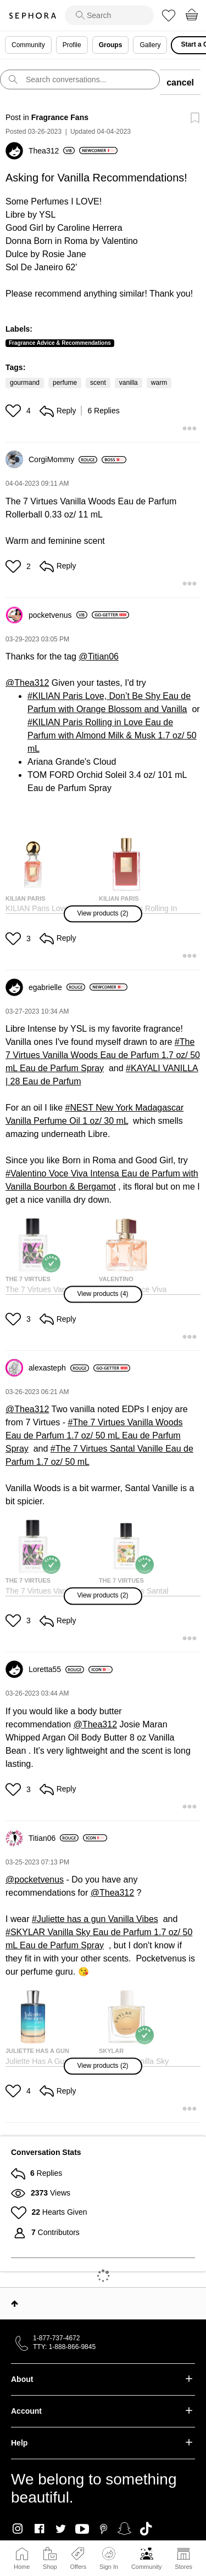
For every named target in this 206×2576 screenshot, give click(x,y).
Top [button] (14, 2303)
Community (146, 2566)
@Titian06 (99, 656)
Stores (183, 2566)
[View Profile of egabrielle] (57, 987)
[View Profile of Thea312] (52, 151)
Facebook (39, 2529)
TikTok (146, 2529)
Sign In (108, 2558)
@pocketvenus (34, 1879)
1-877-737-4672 (56, 2338)
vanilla (128, 382)
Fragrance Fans (59, 117)
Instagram (18, 2529)
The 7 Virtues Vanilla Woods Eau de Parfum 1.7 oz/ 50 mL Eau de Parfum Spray (102, 1055)
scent (98, 382)
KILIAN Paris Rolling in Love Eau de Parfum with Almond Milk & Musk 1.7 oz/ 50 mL (112, 735)
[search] (109, 15)
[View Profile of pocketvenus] (58, 615)
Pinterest (103, 2529)
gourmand (25, 382)
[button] (14, 410)
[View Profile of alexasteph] (59, 1368)
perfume (65, 382)
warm (159, 382)
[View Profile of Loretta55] (56, 1669)
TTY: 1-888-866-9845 (64, 2347)
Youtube (82, 2529)
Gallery (150, 45)
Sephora (32, 16)
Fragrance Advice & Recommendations (60, 343)
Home (22, 2566)
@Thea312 (27, 682)
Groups (111, 45)
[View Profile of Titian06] (54, 1838)
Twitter (61, 2529)
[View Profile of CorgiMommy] (63, 459)
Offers (78, 2566)
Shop (50, 2566)
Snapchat (124, 2529)
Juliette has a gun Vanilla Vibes (97, 1919)
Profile (72, 45)
